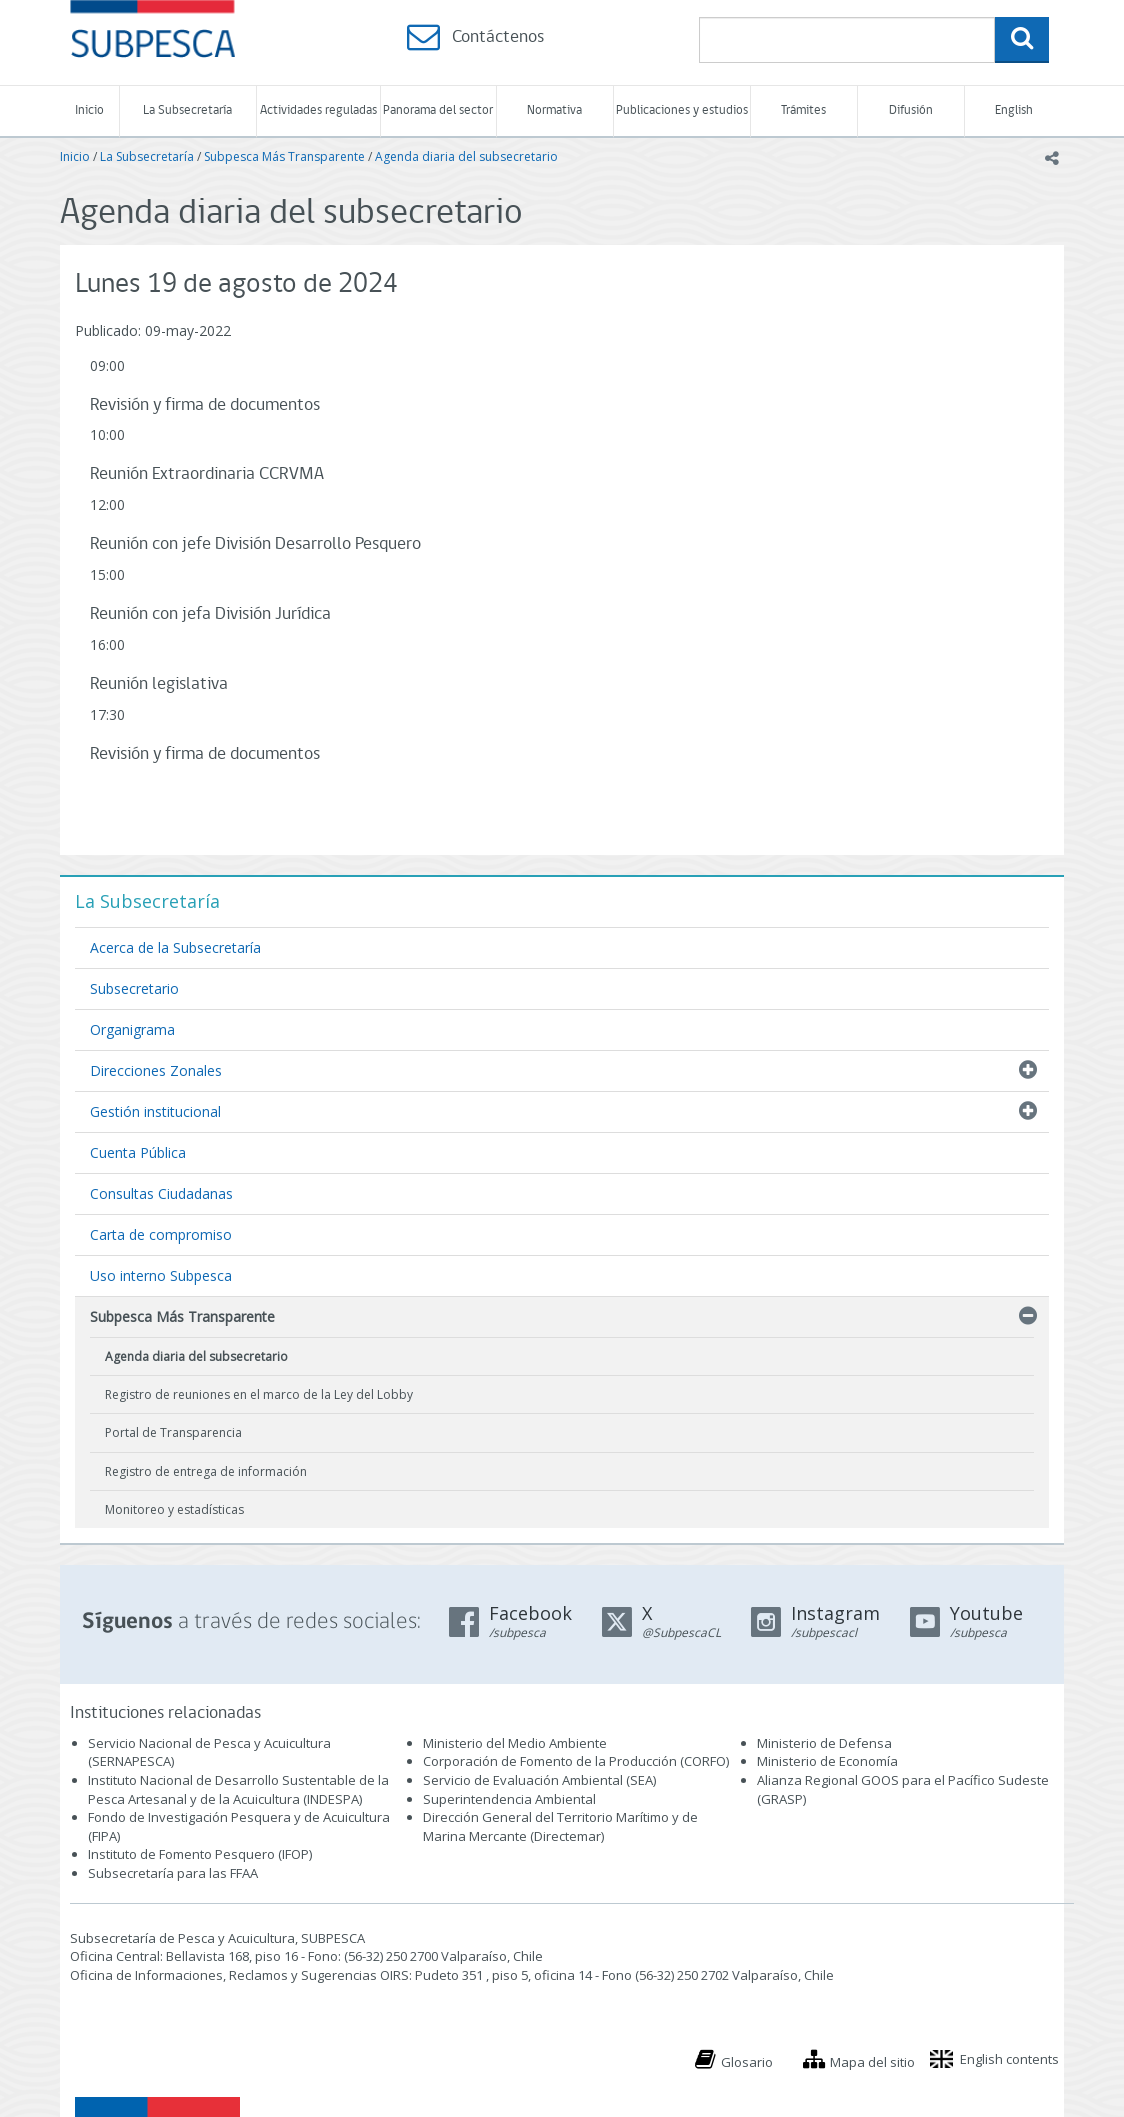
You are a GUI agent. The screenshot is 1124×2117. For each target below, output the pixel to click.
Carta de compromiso (161, 1234)
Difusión (911, 110)
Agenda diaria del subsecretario (466, 156)
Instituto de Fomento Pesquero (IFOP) (200, 1854)
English (1014, 110)
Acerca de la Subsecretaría (175, 947)
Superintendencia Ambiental (509, 1799)
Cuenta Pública (138, 1152)
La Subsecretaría (187, 110)
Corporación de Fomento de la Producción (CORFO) (576, 1761)
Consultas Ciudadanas (161, 1193)
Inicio (89, 110)
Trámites (803, 110)
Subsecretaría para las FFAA (173, 1873)
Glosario (747, 2062)
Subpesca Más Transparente (284, 156)
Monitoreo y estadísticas (174, 1509)
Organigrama (132, 1029)
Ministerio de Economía (827, 1761)
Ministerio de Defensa (824, 1743)
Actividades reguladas (318, 110)
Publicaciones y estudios (682, 110)
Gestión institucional (155, 1111)
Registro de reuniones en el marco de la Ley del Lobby (259, 1394)
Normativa (554, 110)
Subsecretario (134, 988)
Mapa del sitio (872, 2062)
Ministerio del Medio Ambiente (515, 1743)
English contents (1009, 2059)
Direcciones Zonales (156, 1070)
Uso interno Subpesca (161, 1275)
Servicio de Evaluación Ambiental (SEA (538, 1780)
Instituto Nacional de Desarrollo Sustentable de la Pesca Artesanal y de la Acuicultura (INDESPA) (238, 1789)
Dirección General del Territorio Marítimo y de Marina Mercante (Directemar (560, 1826)
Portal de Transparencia (173, 1432)
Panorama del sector (438, 110)
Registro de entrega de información (206, 1471)
